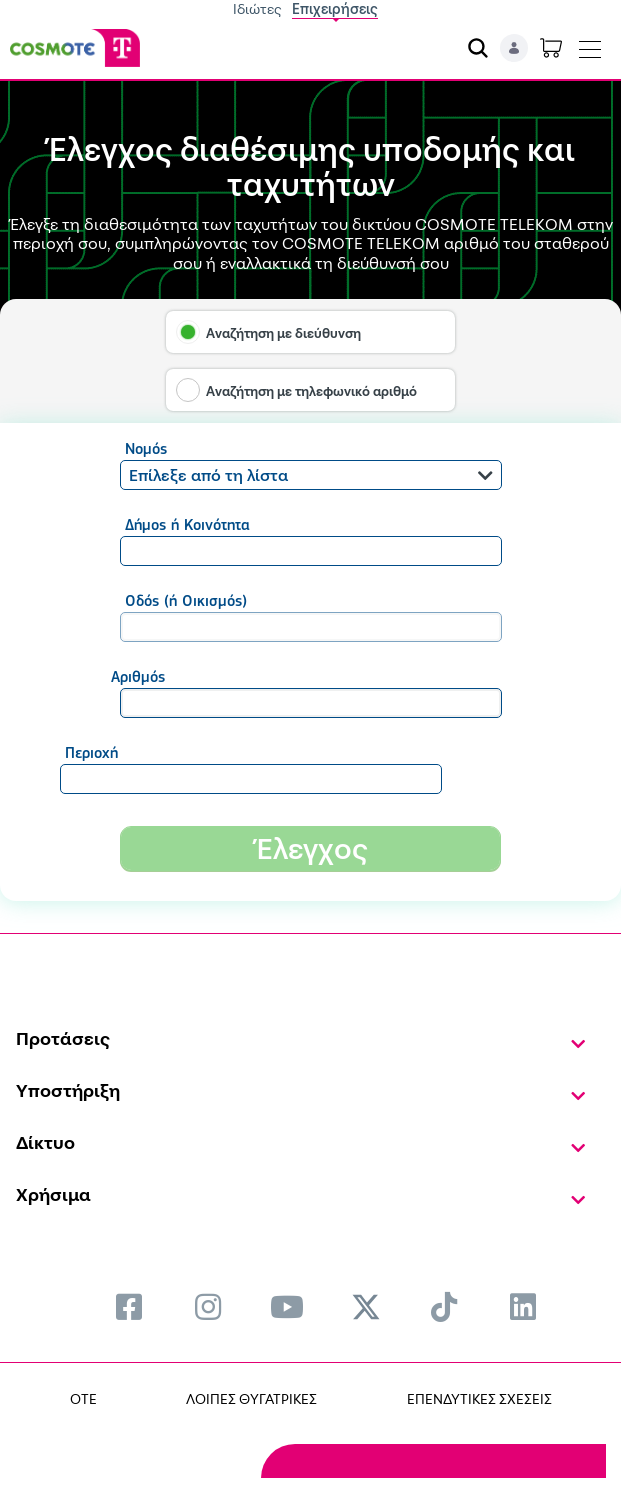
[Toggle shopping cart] (551, 48)
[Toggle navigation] (590, 45)
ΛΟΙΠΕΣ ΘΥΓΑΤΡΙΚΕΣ (251, 1398)
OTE (83, 1398)
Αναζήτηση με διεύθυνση (283, 333)
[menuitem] (129, 1306)
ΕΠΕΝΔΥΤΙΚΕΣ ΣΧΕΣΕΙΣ (479, 1398)
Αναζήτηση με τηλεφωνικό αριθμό (311, 391)
